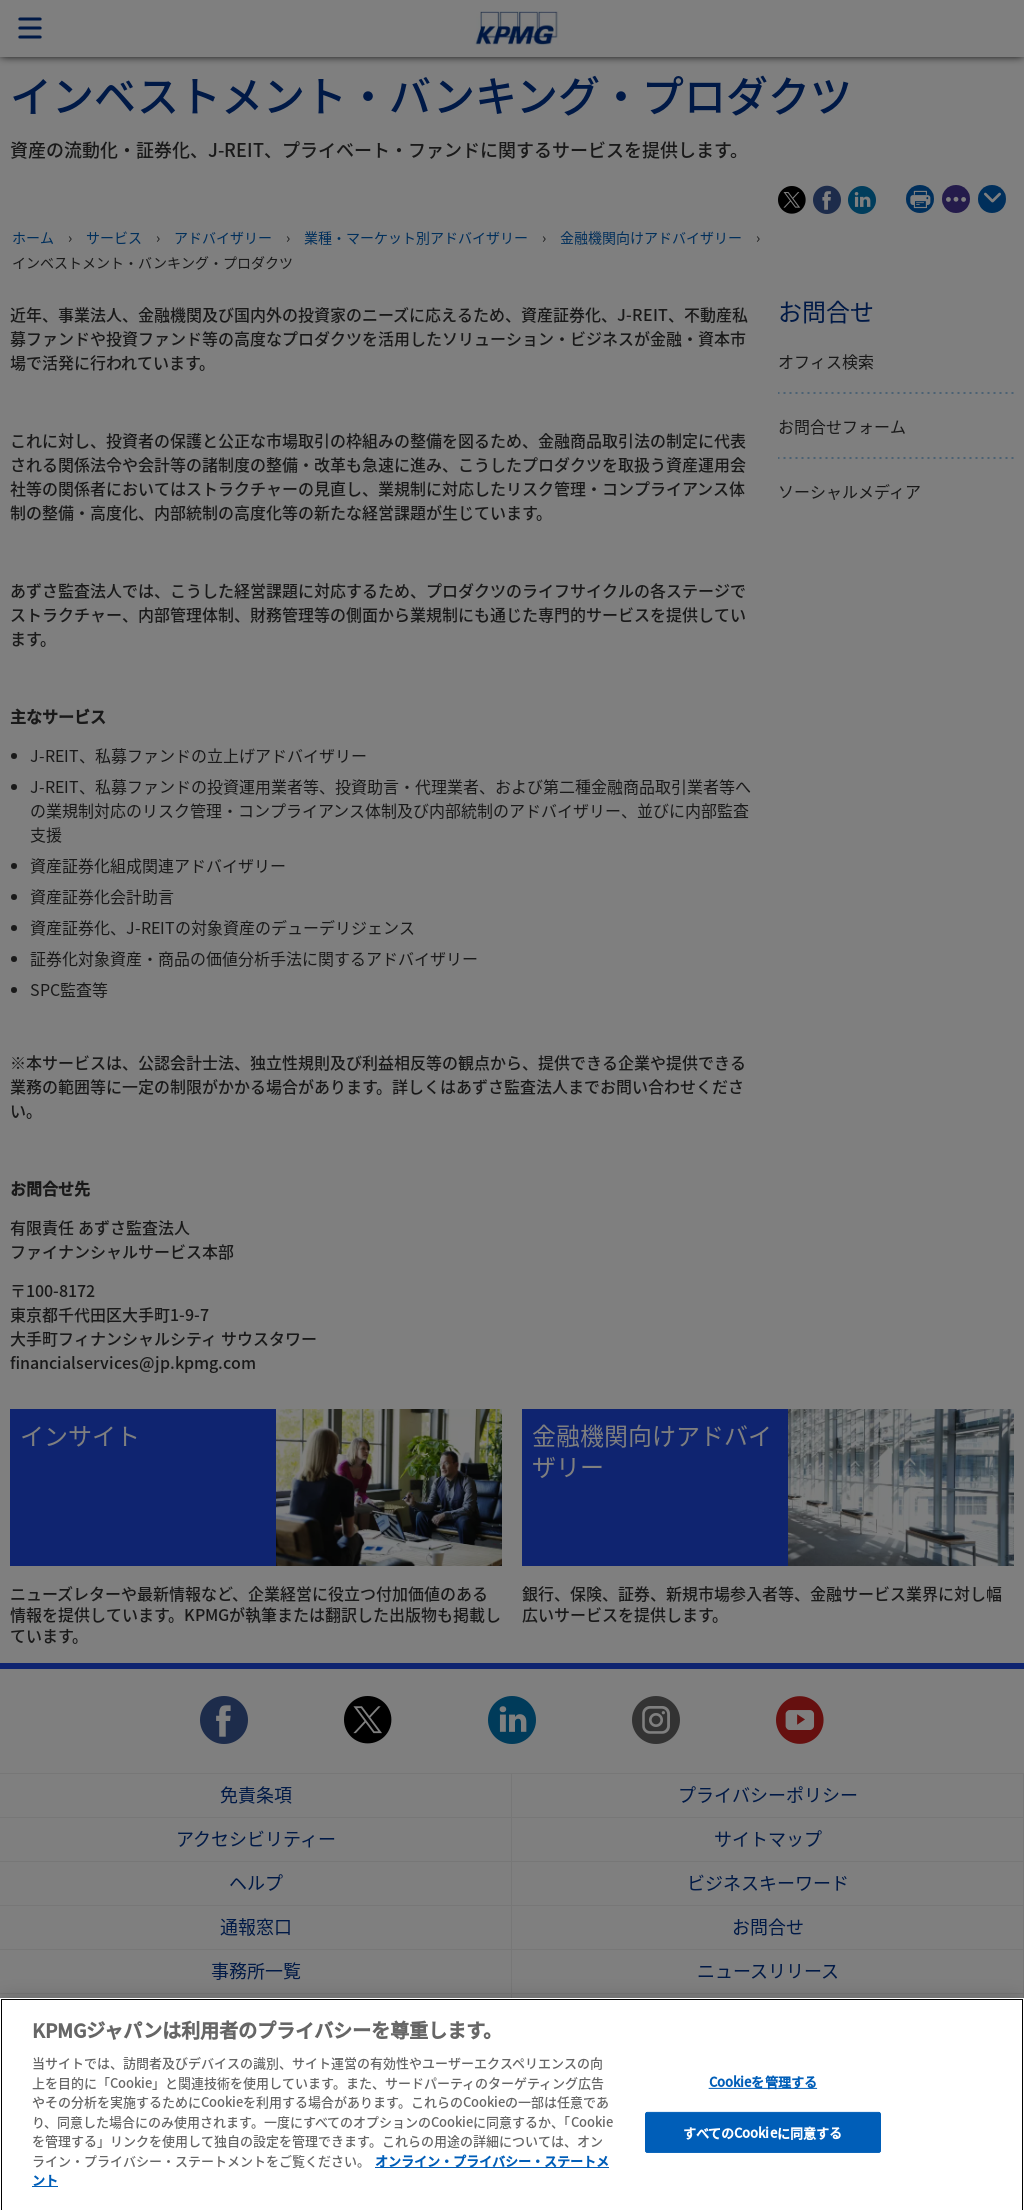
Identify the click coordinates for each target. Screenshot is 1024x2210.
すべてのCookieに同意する (762, 2140)
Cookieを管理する (763, 2089)
